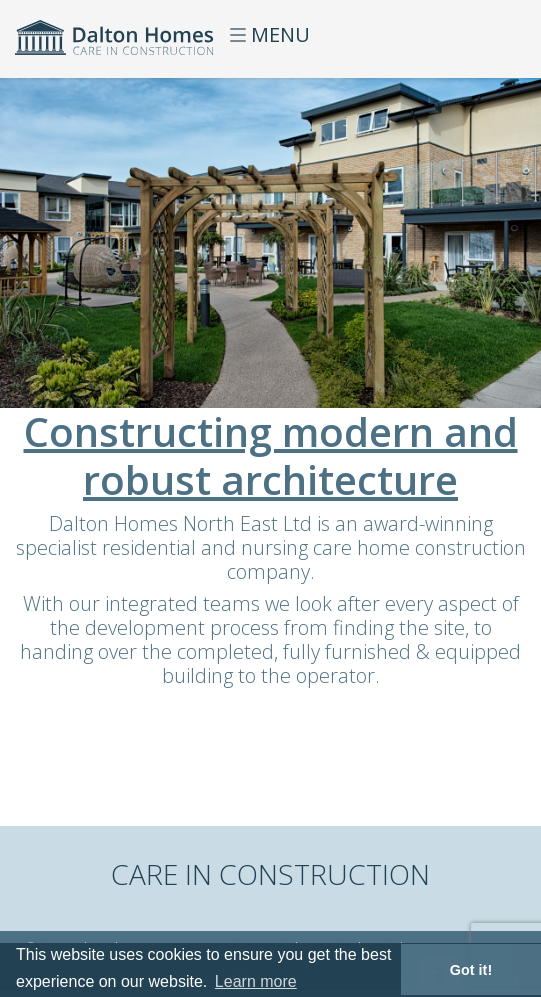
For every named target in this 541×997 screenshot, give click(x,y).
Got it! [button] (471, 970)
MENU (270, 34)
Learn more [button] (256, 981)
